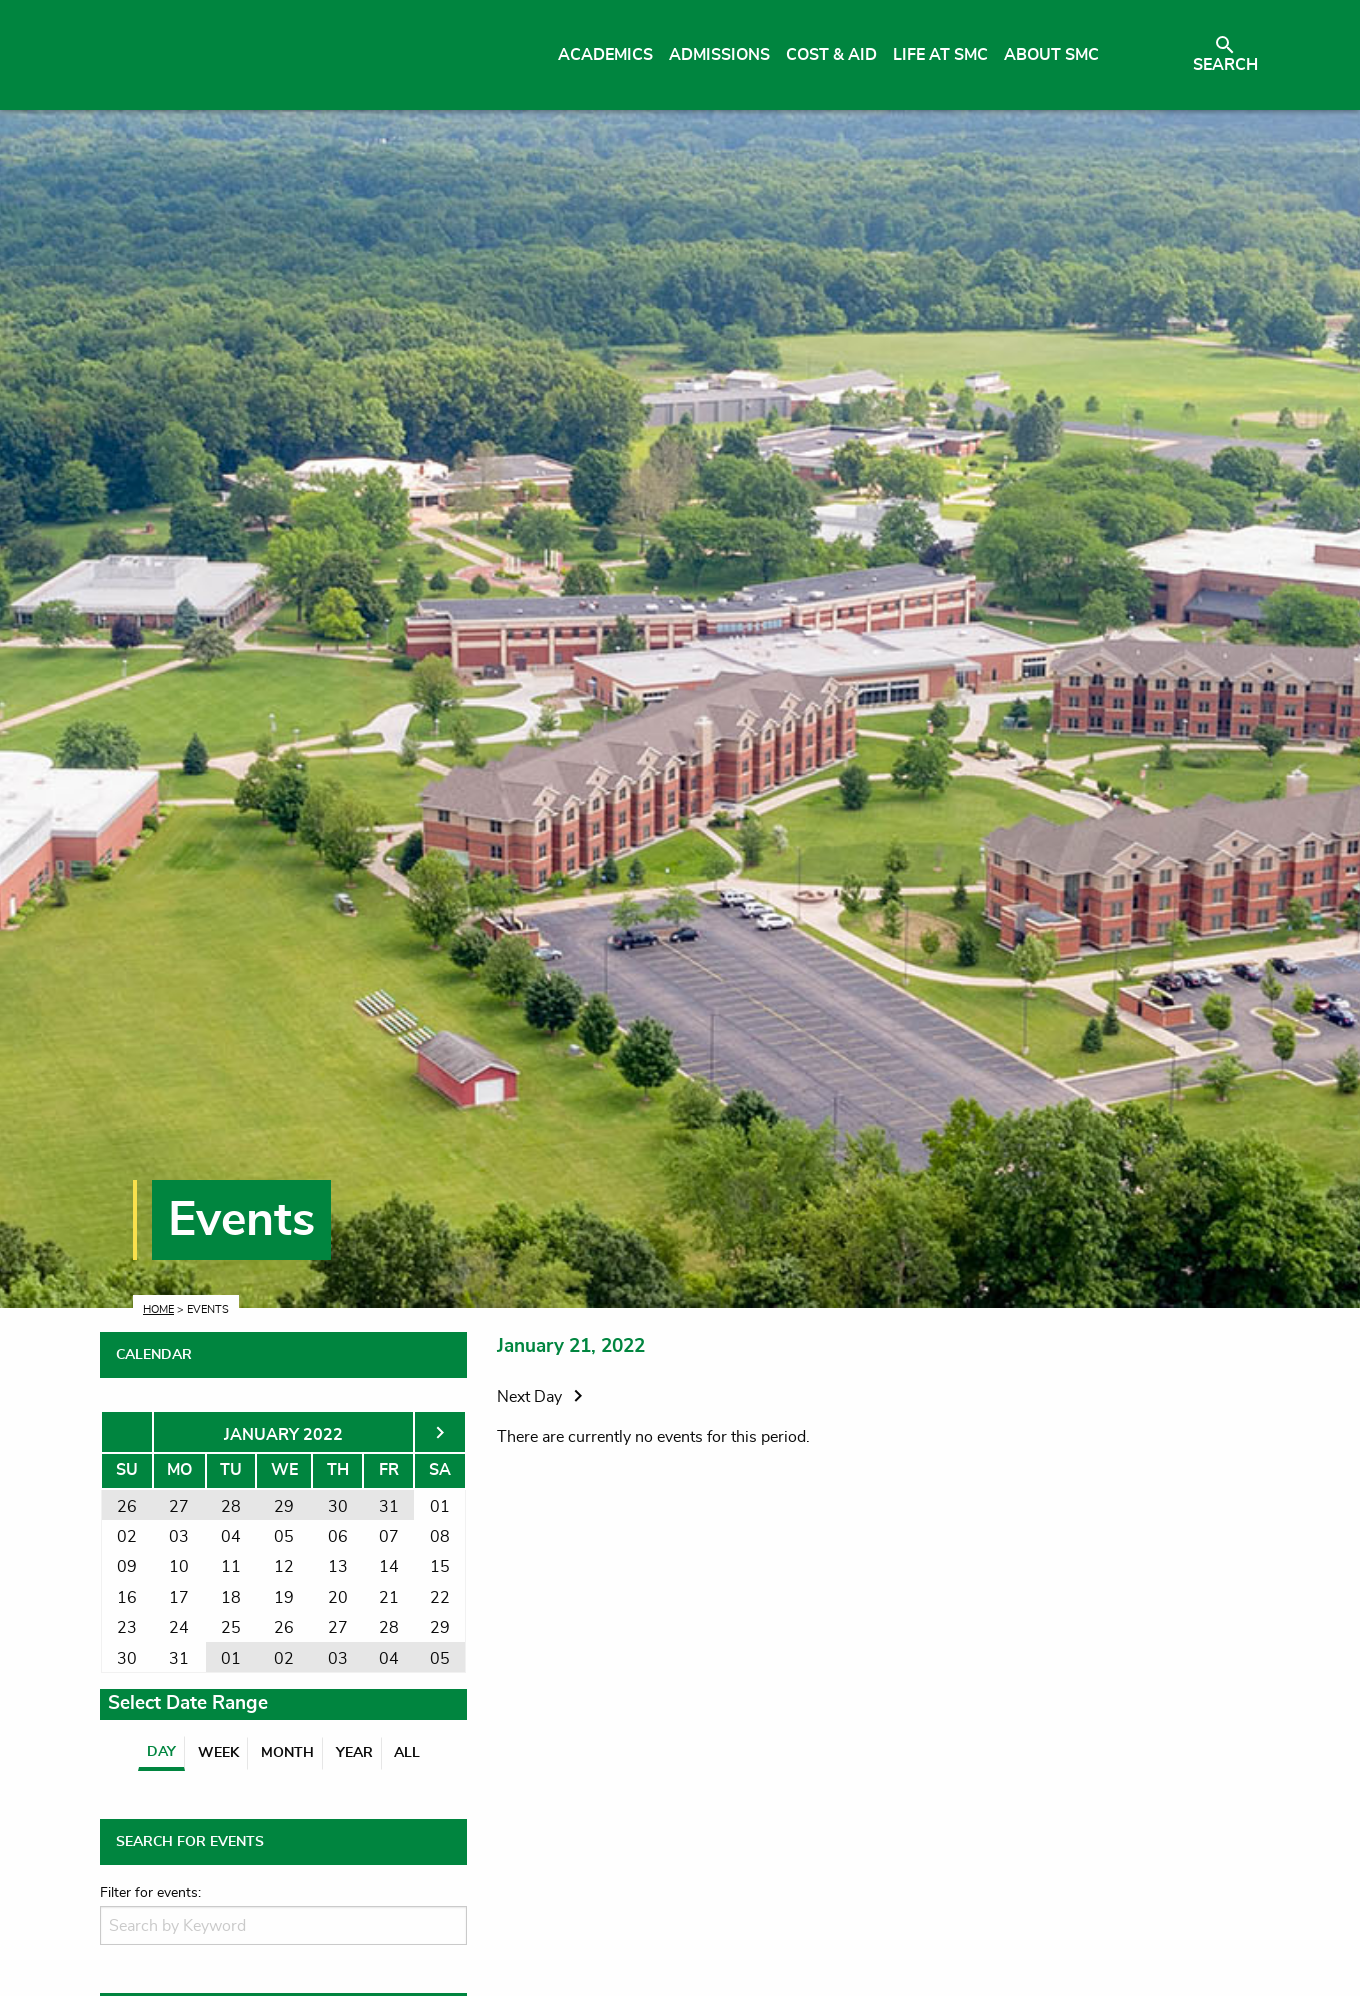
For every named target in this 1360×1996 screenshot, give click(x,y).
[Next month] (440, 1435)
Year (354, 1752)
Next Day (543, 1397)
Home (158, 1309)
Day (161, 1751)
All (407, 1752)
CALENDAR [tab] (154, 1355)
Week (218, 1752)
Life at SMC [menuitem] (940, 55)
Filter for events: (150, 1893)
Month (287, 1752)
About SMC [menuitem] (1051, 55)
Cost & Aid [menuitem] (831, 55)
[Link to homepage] (287, 55)
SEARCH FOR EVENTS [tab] (190, 1842)
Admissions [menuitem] (719, 55)
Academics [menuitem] (605, 55)
